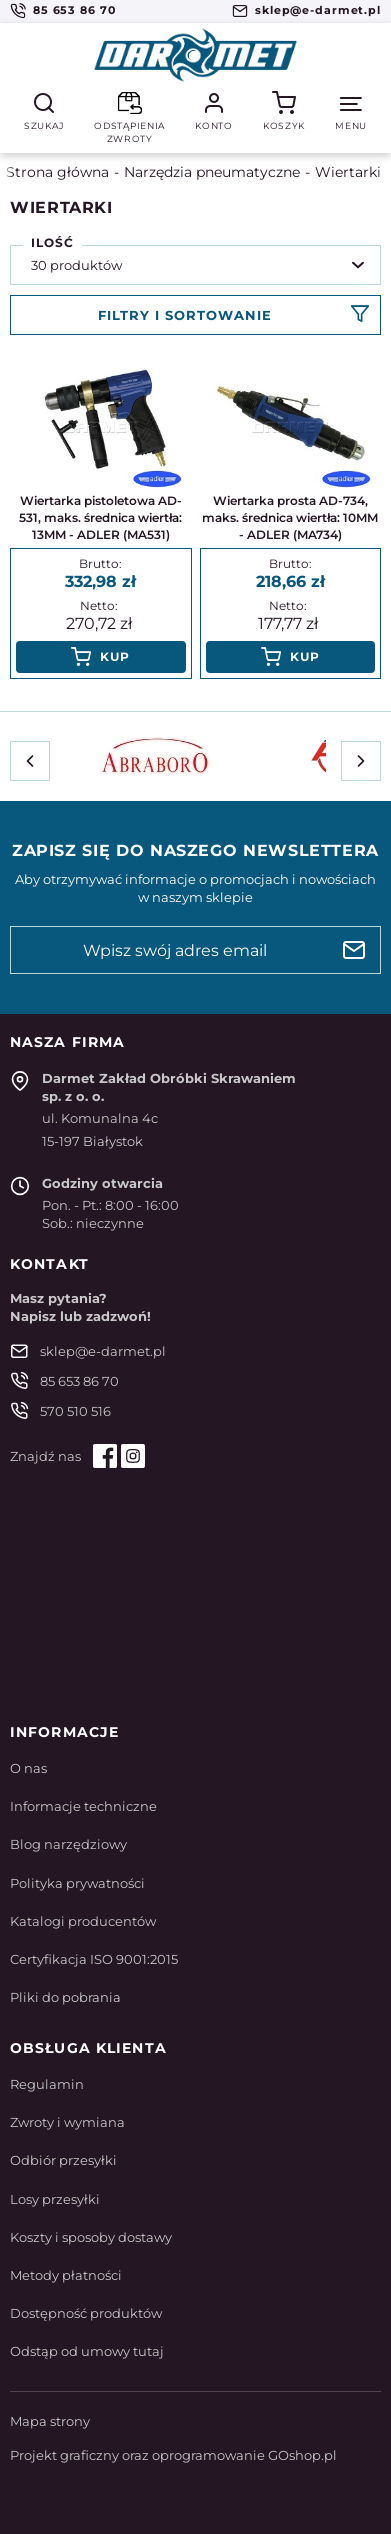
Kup (115, 656)
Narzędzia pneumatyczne (212, 172)
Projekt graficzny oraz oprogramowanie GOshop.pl (173, 2455)
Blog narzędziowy (68, 1844)
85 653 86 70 (74, 10)
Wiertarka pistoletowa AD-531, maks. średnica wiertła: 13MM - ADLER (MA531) (100, 517)
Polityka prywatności (77, 1883)
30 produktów (76, 265)
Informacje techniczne (83, 1806)
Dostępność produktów (86, 2313)
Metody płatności (66, 2275)
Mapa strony (50, 2421)
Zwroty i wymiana (67, 2122)
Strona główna (57, 172)
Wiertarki (348, 172)
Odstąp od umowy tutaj (87, 2351)
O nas (28, 1768)
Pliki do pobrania (65, 1997)
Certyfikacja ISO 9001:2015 (94, 1959)
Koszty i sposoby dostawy (91, 2237)
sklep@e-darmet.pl (318, 10)
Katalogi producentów (83, 1921)
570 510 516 (75, 1411)
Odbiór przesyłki (63, 2160)
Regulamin (47, 2084)
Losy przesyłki (55, 2199)
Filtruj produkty (195, 315)
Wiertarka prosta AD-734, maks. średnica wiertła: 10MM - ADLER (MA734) (290, 517)
